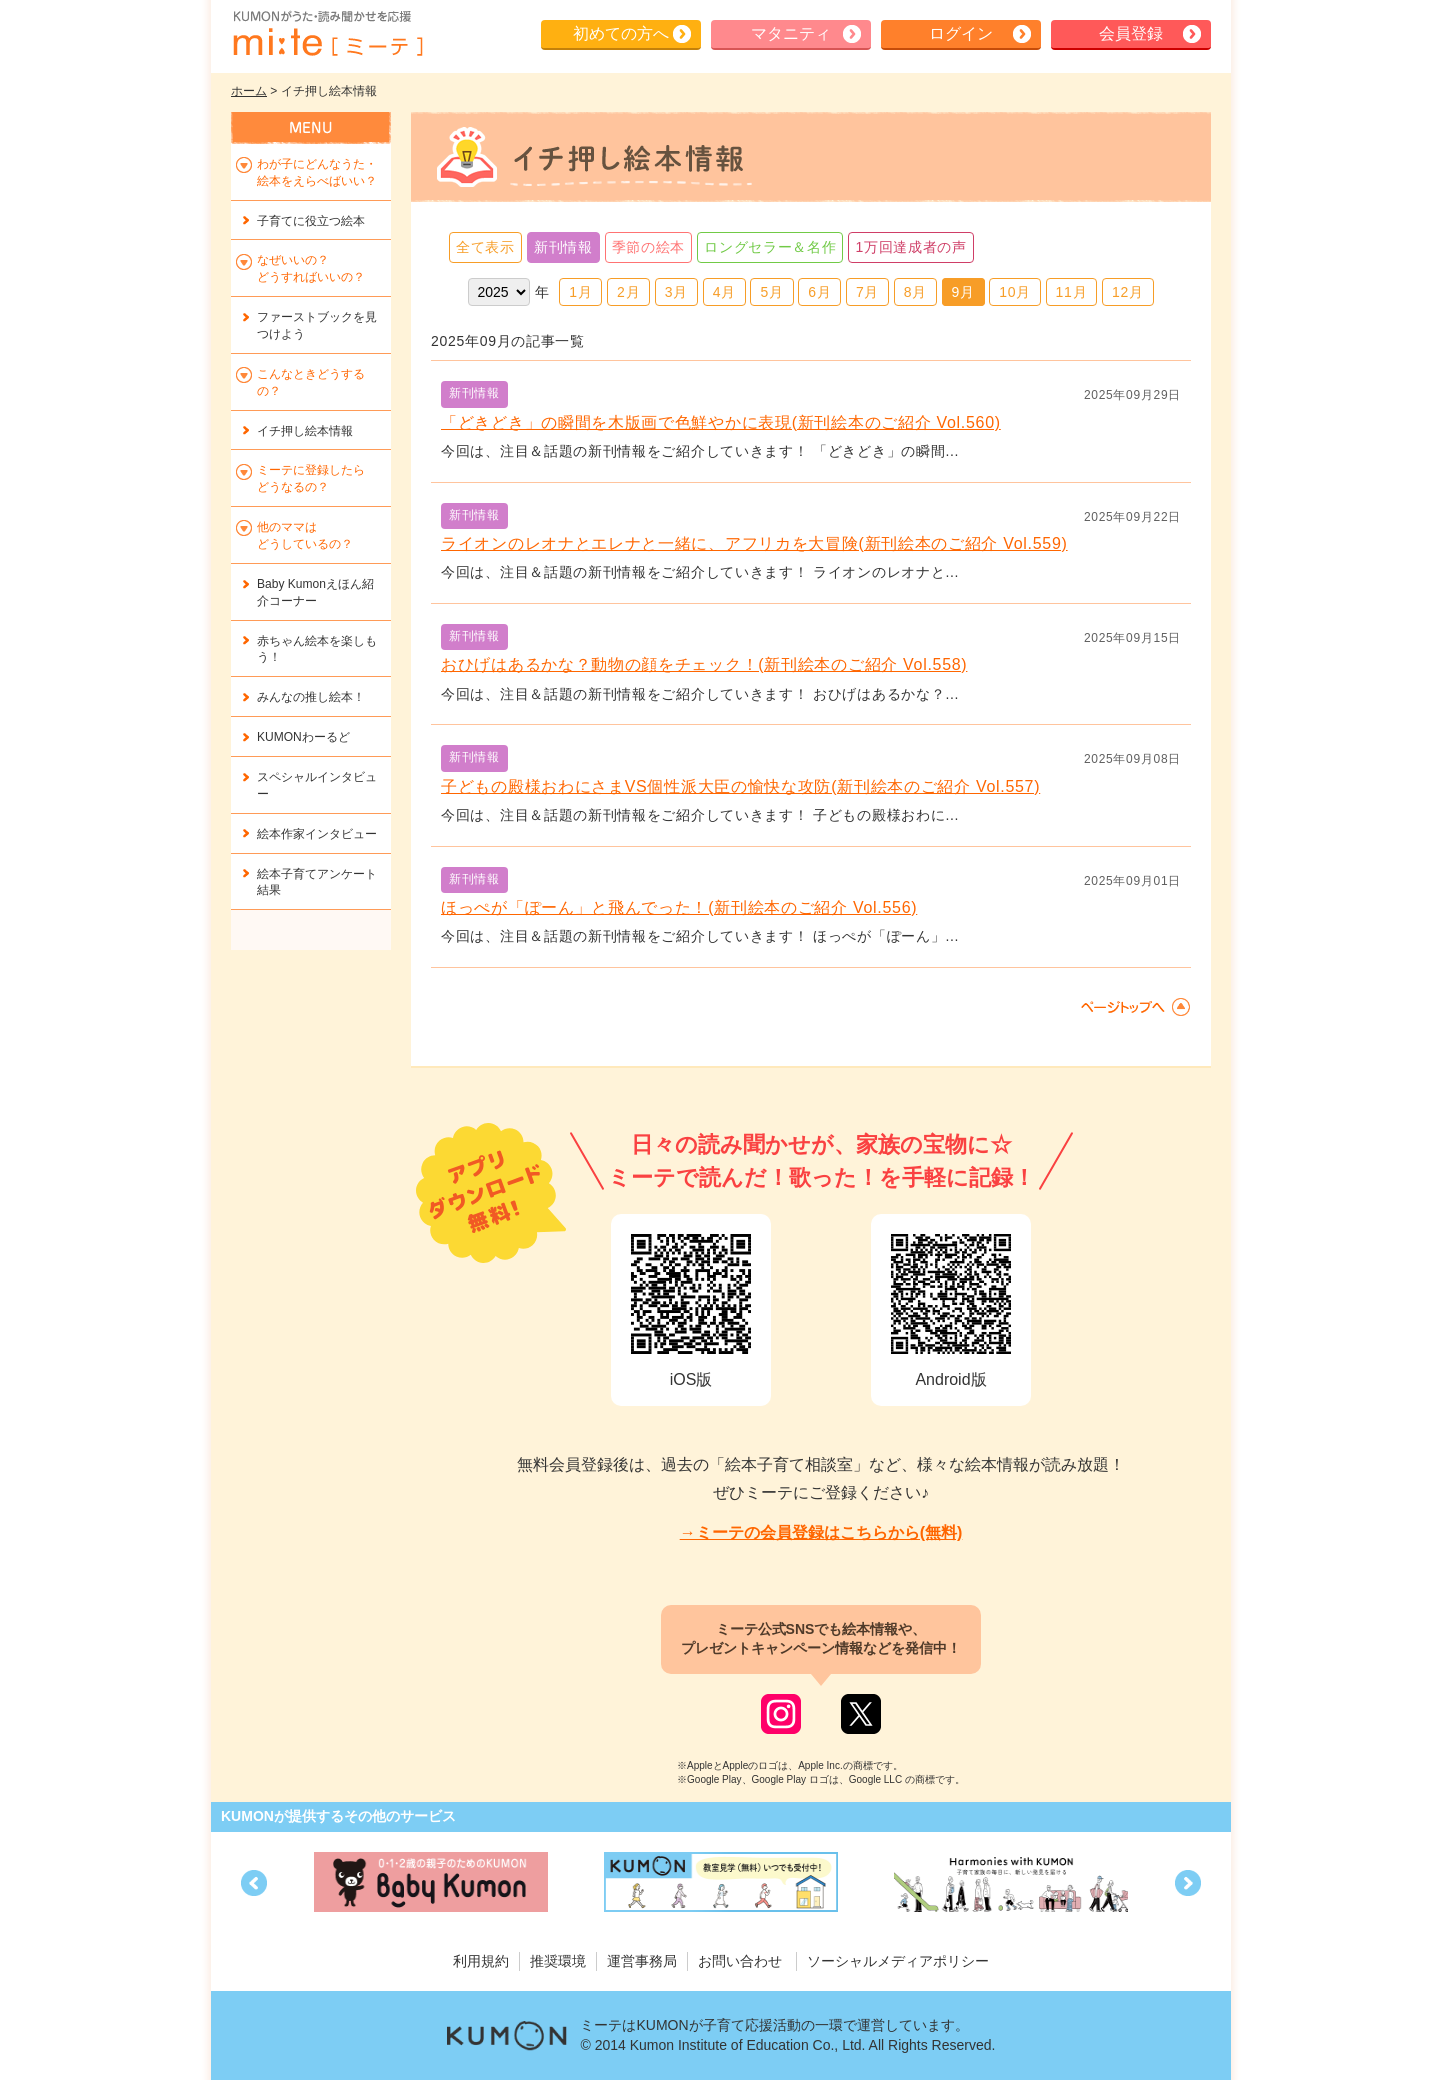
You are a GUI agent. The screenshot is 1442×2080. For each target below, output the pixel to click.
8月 (915, 292)
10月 (1015, 292)
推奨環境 (558, 1961)
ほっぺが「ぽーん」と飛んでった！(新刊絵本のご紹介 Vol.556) (679, 907)
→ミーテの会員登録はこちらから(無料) (821, 1532)
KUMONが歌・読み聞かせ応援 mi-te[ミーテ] (327, 34)
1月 (580, 292)
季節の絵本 (649, 247)
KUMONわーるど (303, 737)
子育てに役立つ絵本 (311, 221)
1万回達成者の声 (910, 247)
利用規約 (481, 1961)
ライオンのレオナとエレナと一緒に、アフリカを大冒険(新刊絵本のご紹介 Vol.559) (754, 543)
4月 (724, 292)
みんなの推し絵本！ (311, 697)
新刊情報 (563, 247)
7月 (867, 292)
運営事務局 (642, 1961)
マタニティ (791, 33)
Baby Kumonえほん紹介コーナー (315, 592)
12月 (1128, 292)
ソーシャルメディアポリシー (898, 1961)
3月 (676, 292)
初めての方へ (621, 33)
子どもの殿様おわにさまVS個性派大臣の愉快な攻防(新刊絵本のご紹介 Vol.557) (740, 786)
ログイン (961, 33)
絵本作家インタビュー (317, 834)
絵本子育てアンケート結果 (317, 882)
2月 (628, 292)
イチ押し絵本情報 (305, 431)
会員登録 (1131, 33)
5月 (771, 292)
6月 (819, 292)
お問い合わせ (740, 1961)
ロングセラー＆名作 (770, 247)
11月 (1072, 292)
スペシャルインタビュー (317, 785)
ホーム (249, 91)
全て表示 (485, 247)
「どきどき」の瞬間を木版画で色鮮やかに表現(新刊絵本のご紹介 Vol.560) (721, 422)
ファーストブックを (317, 325)
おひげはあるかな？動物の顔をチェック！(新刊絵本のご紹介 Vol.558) (704, 664)
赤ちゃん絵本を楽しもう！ (317, 649)
